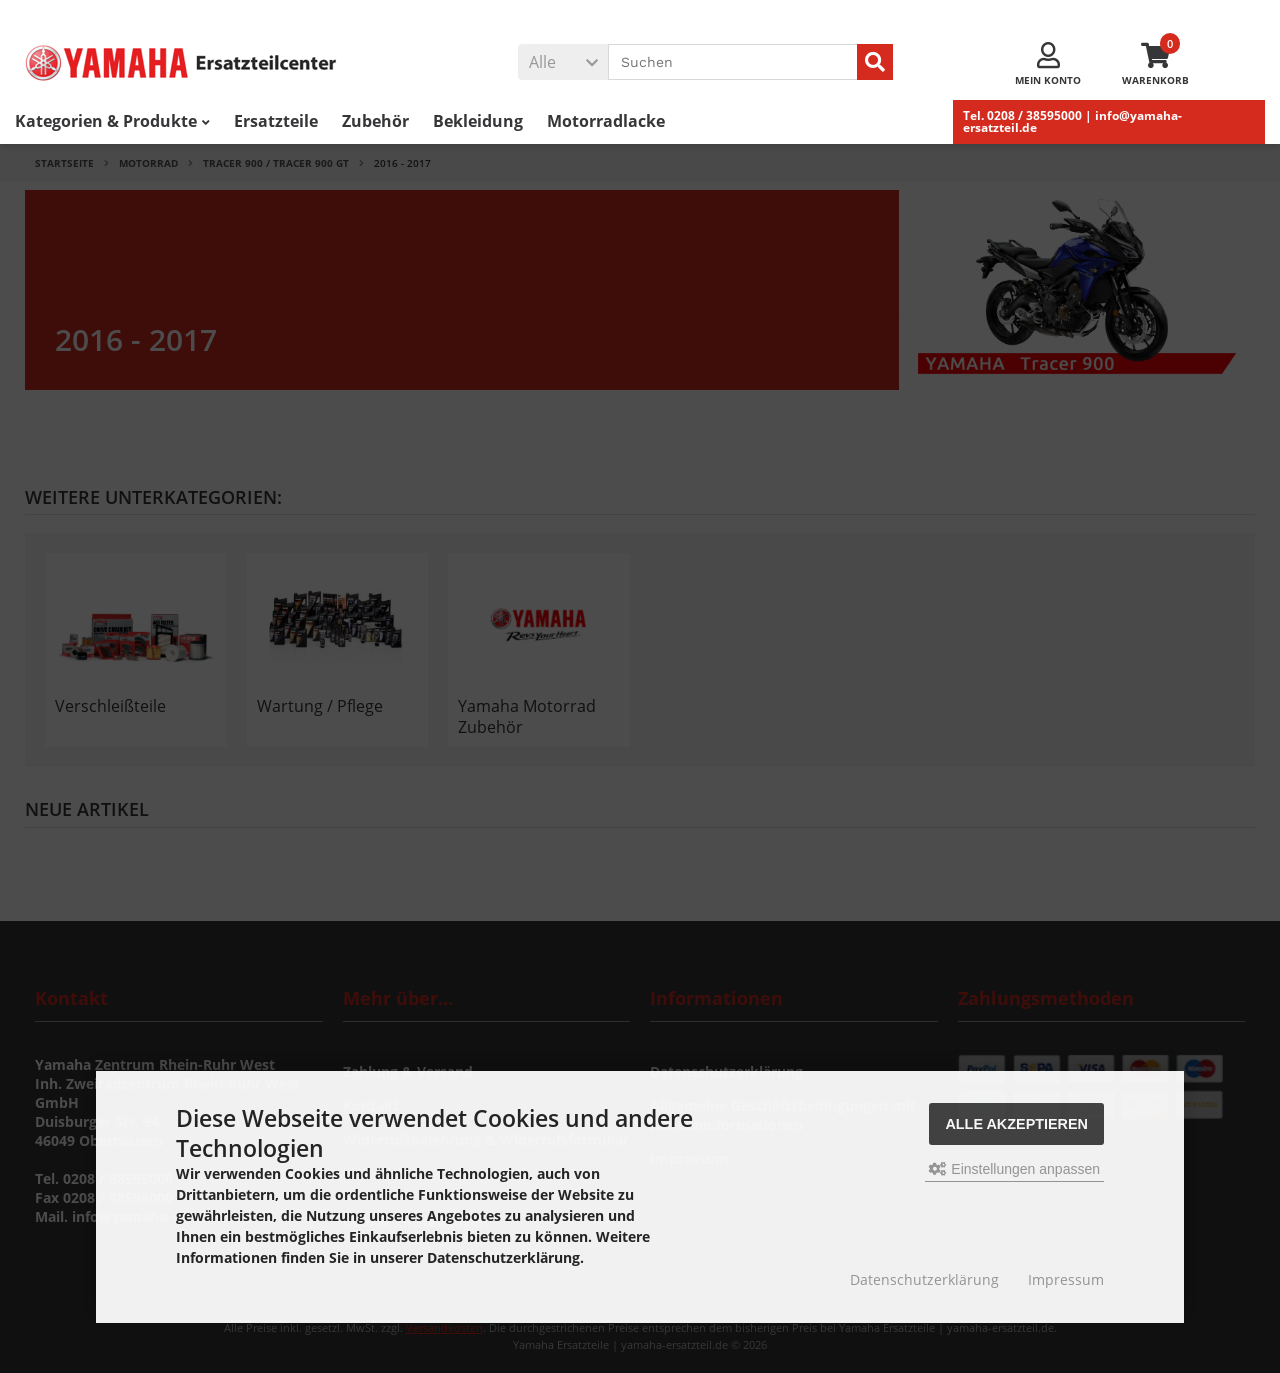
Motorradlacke (606, 121)
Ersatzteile (276, 121)
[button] (563, 62)
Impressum (1066, 1279)
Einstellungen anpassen (1014, 1169)
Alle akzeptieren (1016, 1124)
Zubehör (375, 121)
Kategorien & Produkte (112, 121)
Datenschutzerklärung (924, 1279)
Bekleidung (478, 121)
